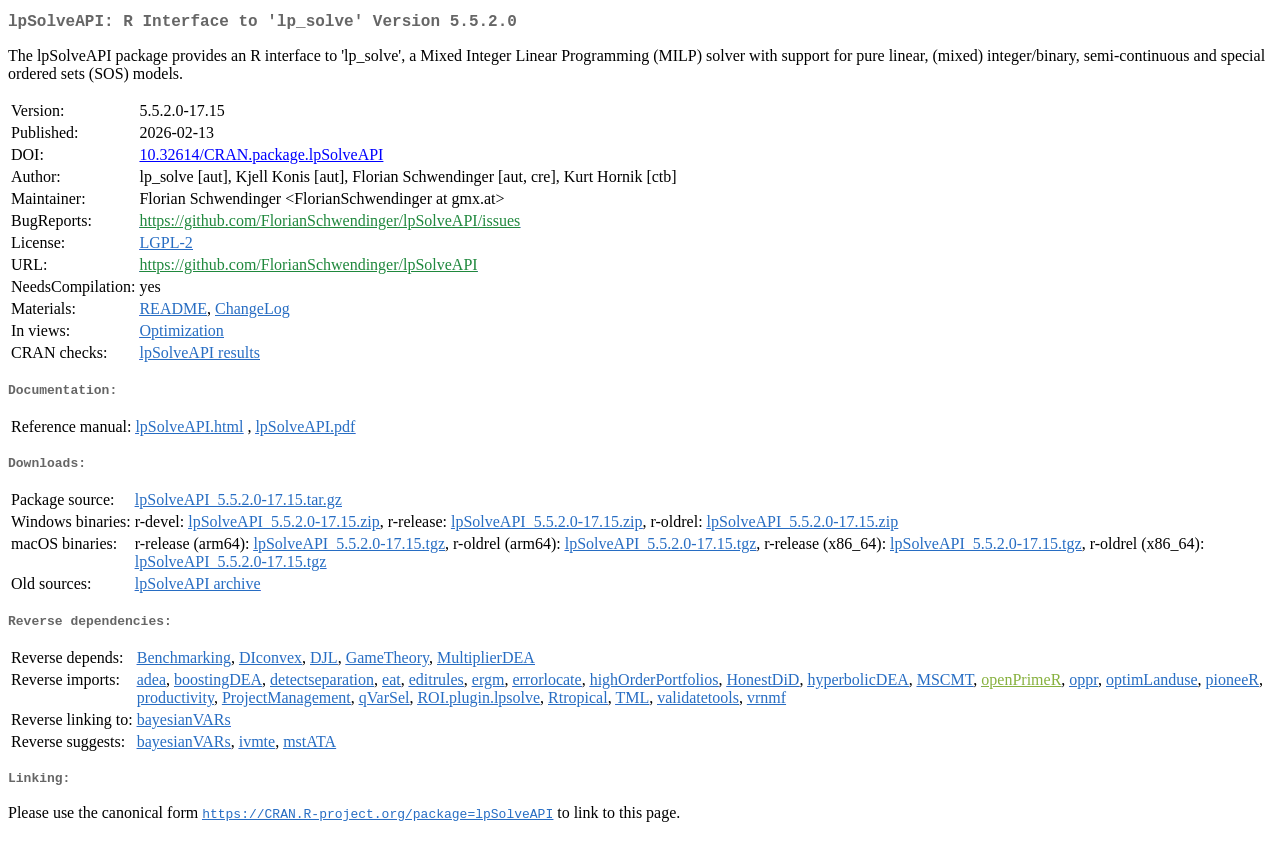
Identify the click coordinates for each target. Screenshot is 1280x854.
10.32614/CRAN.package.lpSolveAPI (261, 158)
